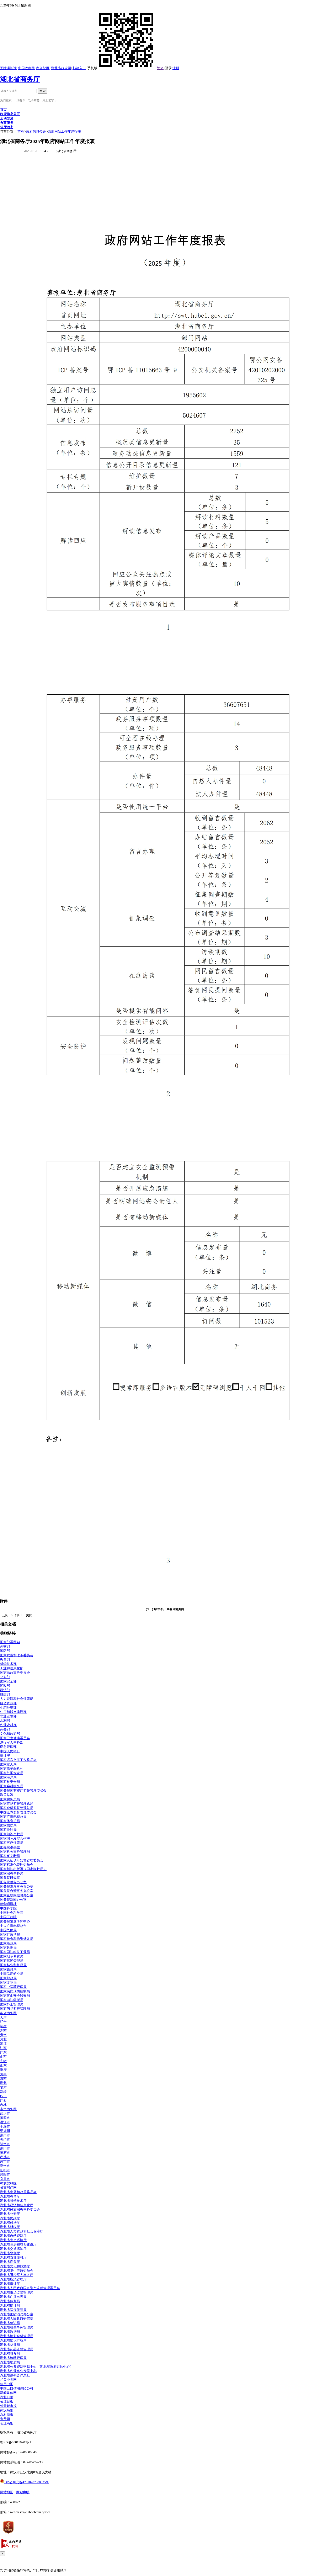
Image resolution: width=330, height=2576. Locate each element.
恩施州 (5, 2131)
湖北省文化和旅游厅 (15, 2266)
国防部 (5, 1651)
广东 (3, 2052)
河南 (3, 2074)
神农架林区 (8, 2183)
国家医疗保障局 (11, 1843)
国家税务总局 (10, 1799)
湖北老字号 (49, 100)
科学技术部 (8, 1664)
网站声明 (23, 2492)
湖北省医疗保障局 (13, 2310)
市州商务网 (8, 2109)
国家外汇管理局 (11, 2004)
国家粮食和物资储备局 (16, 1939)
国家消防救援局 (11, 2000)
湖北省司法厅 (10, 2222)
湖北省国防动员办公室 (16, 2314)
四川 (3, 2096)
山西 (3, 2056)
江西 (3, 2048)
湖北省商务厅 (20, 79)
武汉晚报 (6, 2410)
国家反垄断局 (10, 1856)
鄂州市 (5, 2166)
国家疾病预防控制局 (15, 1991)
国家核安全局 (10, 1781)
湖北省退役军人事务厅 (16, 2275)
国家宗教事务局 (11, 1873)
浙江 (3, 2043)
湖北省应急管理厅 (13, 2279)
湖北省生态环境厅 (13, 2240)
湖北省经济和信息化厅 (16, 2205)
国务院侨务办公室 (13, 1882)
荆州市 (5, 2135)
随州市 (5, 2144)
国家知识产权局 (11, 1834)
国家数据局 (8, 1947)
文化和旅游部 (10, 1733)
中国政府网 (26, 68)
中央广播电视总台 (13, 1926)
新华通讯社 (8, 1904)
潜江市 (5, 2122)
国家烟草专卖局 (11, 1956)
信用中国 (6, 2384)
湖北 (3, 2083)
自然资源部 (8, 1703)
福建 (3, 2026)
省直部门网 (8, 2187)
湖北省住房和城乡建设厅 (18, 2244)
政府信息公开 (36, 131)
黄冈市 (5, 2118)
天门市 (5, 2139)
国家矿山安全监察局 (15, 1995)
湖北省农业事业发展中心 (18, 2371)
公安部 (5, 1677)
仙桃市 (5, 2170)
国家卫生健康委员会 (15, 1738)
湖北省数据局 (10, 2331)
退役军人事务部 (11, 1742)
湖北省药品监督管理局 (16, 2349)
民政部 (5, 1685)
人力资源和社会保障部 (16, 1699)
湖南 (3, 2030)
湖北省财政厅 (10, 2227)
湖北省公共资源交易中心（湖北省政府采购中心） (36, 2366)
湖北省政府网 (61, 68)
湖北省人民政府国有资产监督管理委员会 (30, 2288)
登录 (168, 68)
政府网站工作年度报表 (64, 131)
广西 (3, 2100)
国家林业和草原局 (13, 1965)
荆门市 (5, 2148)
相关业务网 (8, 2379)
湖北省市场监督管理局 (16, 2292)
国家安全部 (8, 1681)
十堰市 (5, 2126)
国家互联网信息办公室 (16, 1895)
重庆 (3, 2070)
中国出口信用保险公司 (16, 2388)
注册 (175, 68)
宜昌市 (5, 2179)
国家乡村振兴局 (11, 1786)
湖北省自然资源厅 (13, 2235)
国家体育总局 (10, 1821)
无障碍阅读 (8, 68)
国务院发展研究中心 (15, 1921)
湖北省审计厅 (10, 2283)
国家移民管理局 (11, 1960)
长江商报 (6, 2423)
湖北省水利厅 (10, 2253)
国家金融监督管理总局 (16, 1808)
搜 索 (42, 90)
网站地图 (6, 2492)
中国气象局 (8, 1930)
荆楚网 (5, 2419)
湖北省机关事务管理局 (16, 2327)
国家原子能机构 (11, 1768)
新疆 (3, 2091)
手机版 (121, 68)
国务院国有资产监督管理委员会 (23, 1790)
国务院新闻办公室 (13, 1899)
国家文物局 (8, 1982)
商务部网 (42, 68)
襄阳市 (5, 2174)
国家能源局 (8, 1943)
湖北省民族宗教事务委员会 (20, 2209)
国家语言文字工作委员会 (18, 1760)
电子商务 (33, 100)
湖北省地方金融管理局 (16, 2336)
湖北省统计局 (10, 2305)
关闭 (29, 1615)
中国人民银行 (10, 1751)
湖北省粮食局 (10, 2353)
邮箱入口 (79, 68)
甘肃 (3, 2087)
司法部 (5, 1690)
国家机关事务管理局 (15, 1851)
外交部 (5, 1646)
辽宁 (3, 2022)
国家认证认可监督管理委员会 (21, 1860)
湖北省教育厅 (10, 2196)
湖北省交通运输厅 (13, 2249)
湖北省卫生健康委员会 (16, 2270)
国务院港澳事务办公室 (16, 1886)
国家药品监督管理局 (15, 2008)
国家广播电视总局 (13, 1816)
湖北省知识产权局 (13, 2340)
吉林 (3, 2104)
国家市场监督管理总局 (16, 1803)
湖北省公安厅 (10, 2214)
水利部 (5, 1720)
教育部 (5, 1659)
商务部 (5, 1729)
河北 (3, 2039)
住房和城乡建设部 (13, 1712)
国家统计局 (8, 1830)
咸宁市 (5, 2161)
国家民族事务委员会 (15, 1672)
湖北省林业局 (10, 2345)
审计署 (5, 1755)
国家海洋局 (8, 1777)
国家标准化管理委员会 (16, 1864)
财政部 (5, 1694)
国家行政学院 (10, 1934)
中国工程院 (8, 1917)
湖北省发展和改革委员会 (18, 2192)
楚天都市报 (8, 2406)
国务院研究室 (10, 1878)
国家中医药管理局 (13, 1987)
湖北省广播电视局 (13, 2297)
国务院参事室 (10, 1847)
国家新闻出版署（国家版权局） (23, 1869)
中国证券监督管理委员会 (18, 1812)
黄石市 (5, 2152)
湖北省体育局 (10, 2301)
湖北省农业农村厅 (13, 2257)
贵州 (3, 2035)
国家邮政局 (8, 1978)
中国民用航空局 (11, 1974)
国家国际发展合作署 (15, 1838)
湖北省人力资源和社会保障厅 (21, 2231)
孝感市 (5, 2157)
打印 (18, 1615)
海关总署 (6, 1795)
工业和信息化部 (11, 1668)
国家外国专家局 (11, 1773)
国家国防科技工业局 (15, 1952)
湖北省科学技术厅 (13, 2201)
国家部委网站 (10, 1642)
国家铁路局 (8, 1969)
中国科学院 (8, 1908)
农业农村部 (8, 1725)
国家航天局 (8, 1764)
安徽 (3, 2061)
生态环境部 (8, 1707)
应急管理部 (8, 1747)
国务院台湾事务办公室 (16, 1891)
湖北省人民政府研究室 (16, 2318)
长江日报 (6, 2401)
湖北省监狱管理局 (13, 2358)
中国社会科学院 (11, 1912)
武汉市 (5, 2113)
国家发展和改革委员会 (16, 1655)
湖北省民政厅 (10, 2218)
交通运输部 (8, 1716)
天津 (3, 2017)
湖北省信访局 (10, 2323)
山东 (3, 2065)
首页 (20, 131)
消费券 (20, 100)
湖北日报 (6, 2397)
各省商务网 (8, 2013)
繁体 (160, 68)
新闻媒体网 (8, 2393)
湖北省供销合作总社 (15, 2375)
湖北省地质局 (10, 2362)
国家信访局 (8, 1825)
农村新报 (6, 2414)
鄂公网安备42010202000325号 (24, 2482)
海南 (3, 2078)
